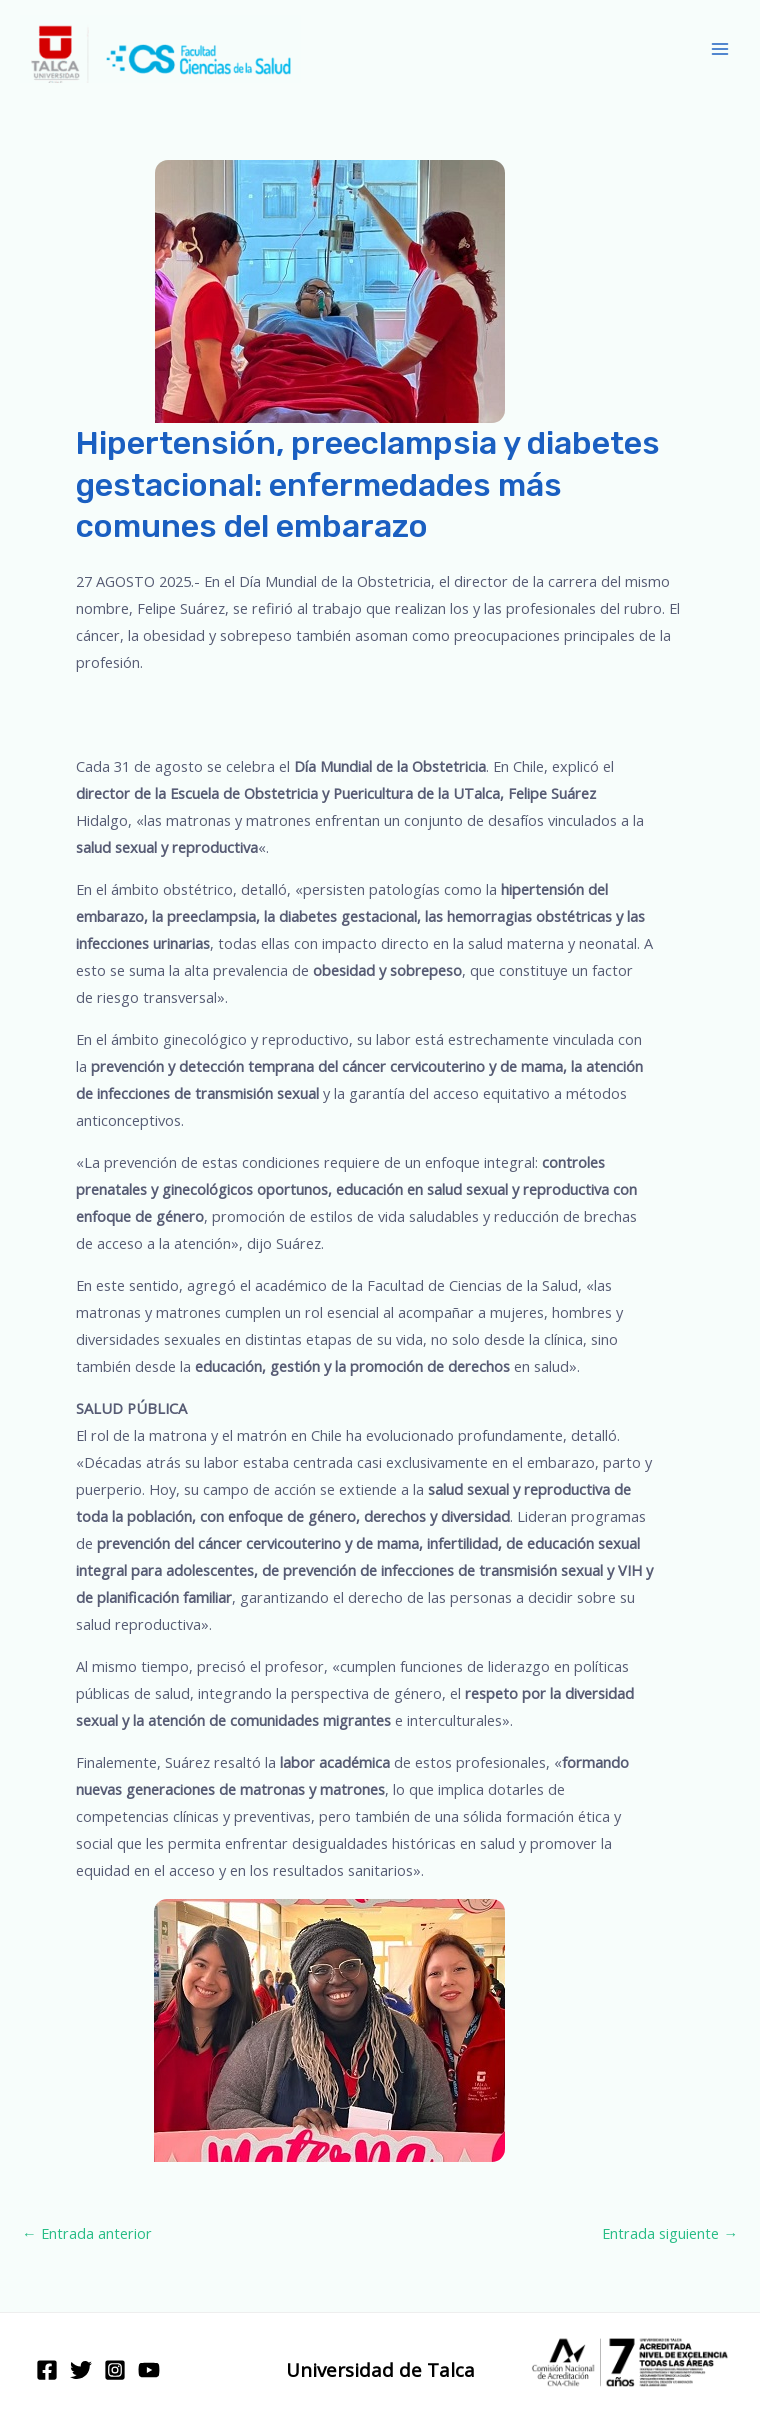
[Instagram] (115, 2370)
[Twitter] (81, 2370)
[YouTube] (149, 2370)
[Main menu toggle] (720, 49)
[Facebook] (47, 2370)
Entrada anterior (87, 2233)
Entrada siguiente (670, 2233)
